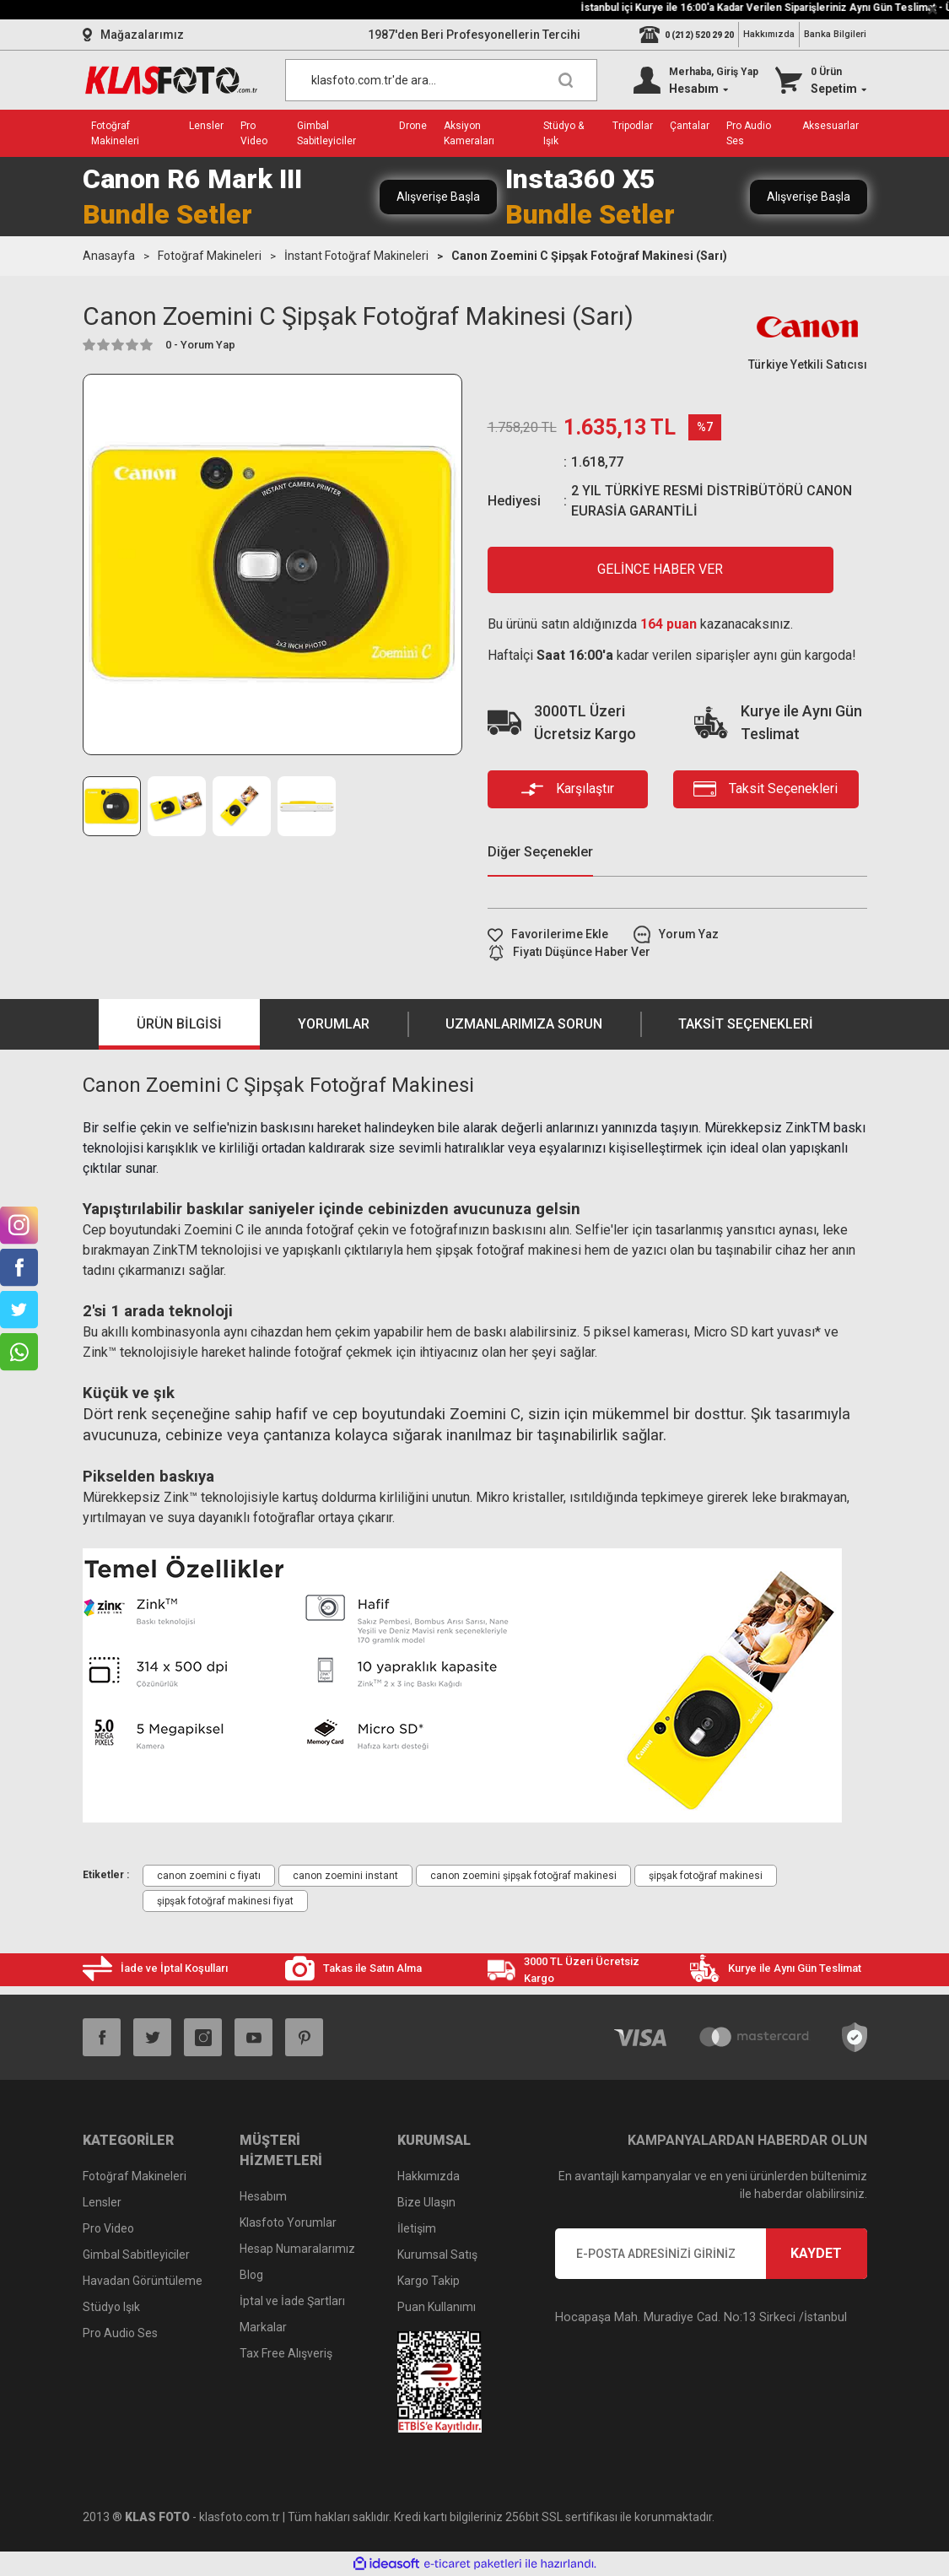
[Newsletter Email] (711, 2253)
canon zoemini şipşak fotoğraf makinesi (523, 1876)
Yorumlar (333, 1024)
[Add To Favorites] (548, 934)
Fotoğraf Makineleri (134, 2176)
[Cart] (820, 80)
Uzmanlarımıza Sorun (523, 1024)
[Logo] (171, 80)
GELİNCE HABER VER (660, 569)
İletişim (416, 2228)
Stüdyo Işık (111, 2307)
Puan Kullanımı (436, 2307)
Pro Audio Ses (120, 2333)
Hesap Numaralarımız (297, 2248)
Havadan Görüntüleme (142, 2280)
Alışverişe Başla (438, 196)
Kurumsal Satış (437, 2254)
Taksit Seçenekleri (745, 1024)
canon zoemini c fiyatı (209, 1876)
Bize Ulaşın (426, 2202)
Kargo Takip (428, 2280)
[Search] (441, 80)
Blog (251, 2275)
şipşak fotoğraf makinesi (706, 1876)
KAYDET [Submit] (816, 2253)
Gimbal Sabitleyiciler (136, 2254)
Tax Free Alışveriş (286, 2353)
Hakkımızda (769, 34)
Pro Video (108, 2228)
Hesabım (263, 2196)
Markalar (263, 2327)
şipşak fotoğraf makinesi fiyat (225, 1901)
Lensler (102, 2202)
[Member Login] (696, 80)
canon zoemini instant (345, 1876)
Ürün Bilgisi (179, 1024)
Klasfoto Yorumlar (288, 2222)
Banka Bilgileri (835, 34)
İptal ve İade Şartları (292, 2301)
